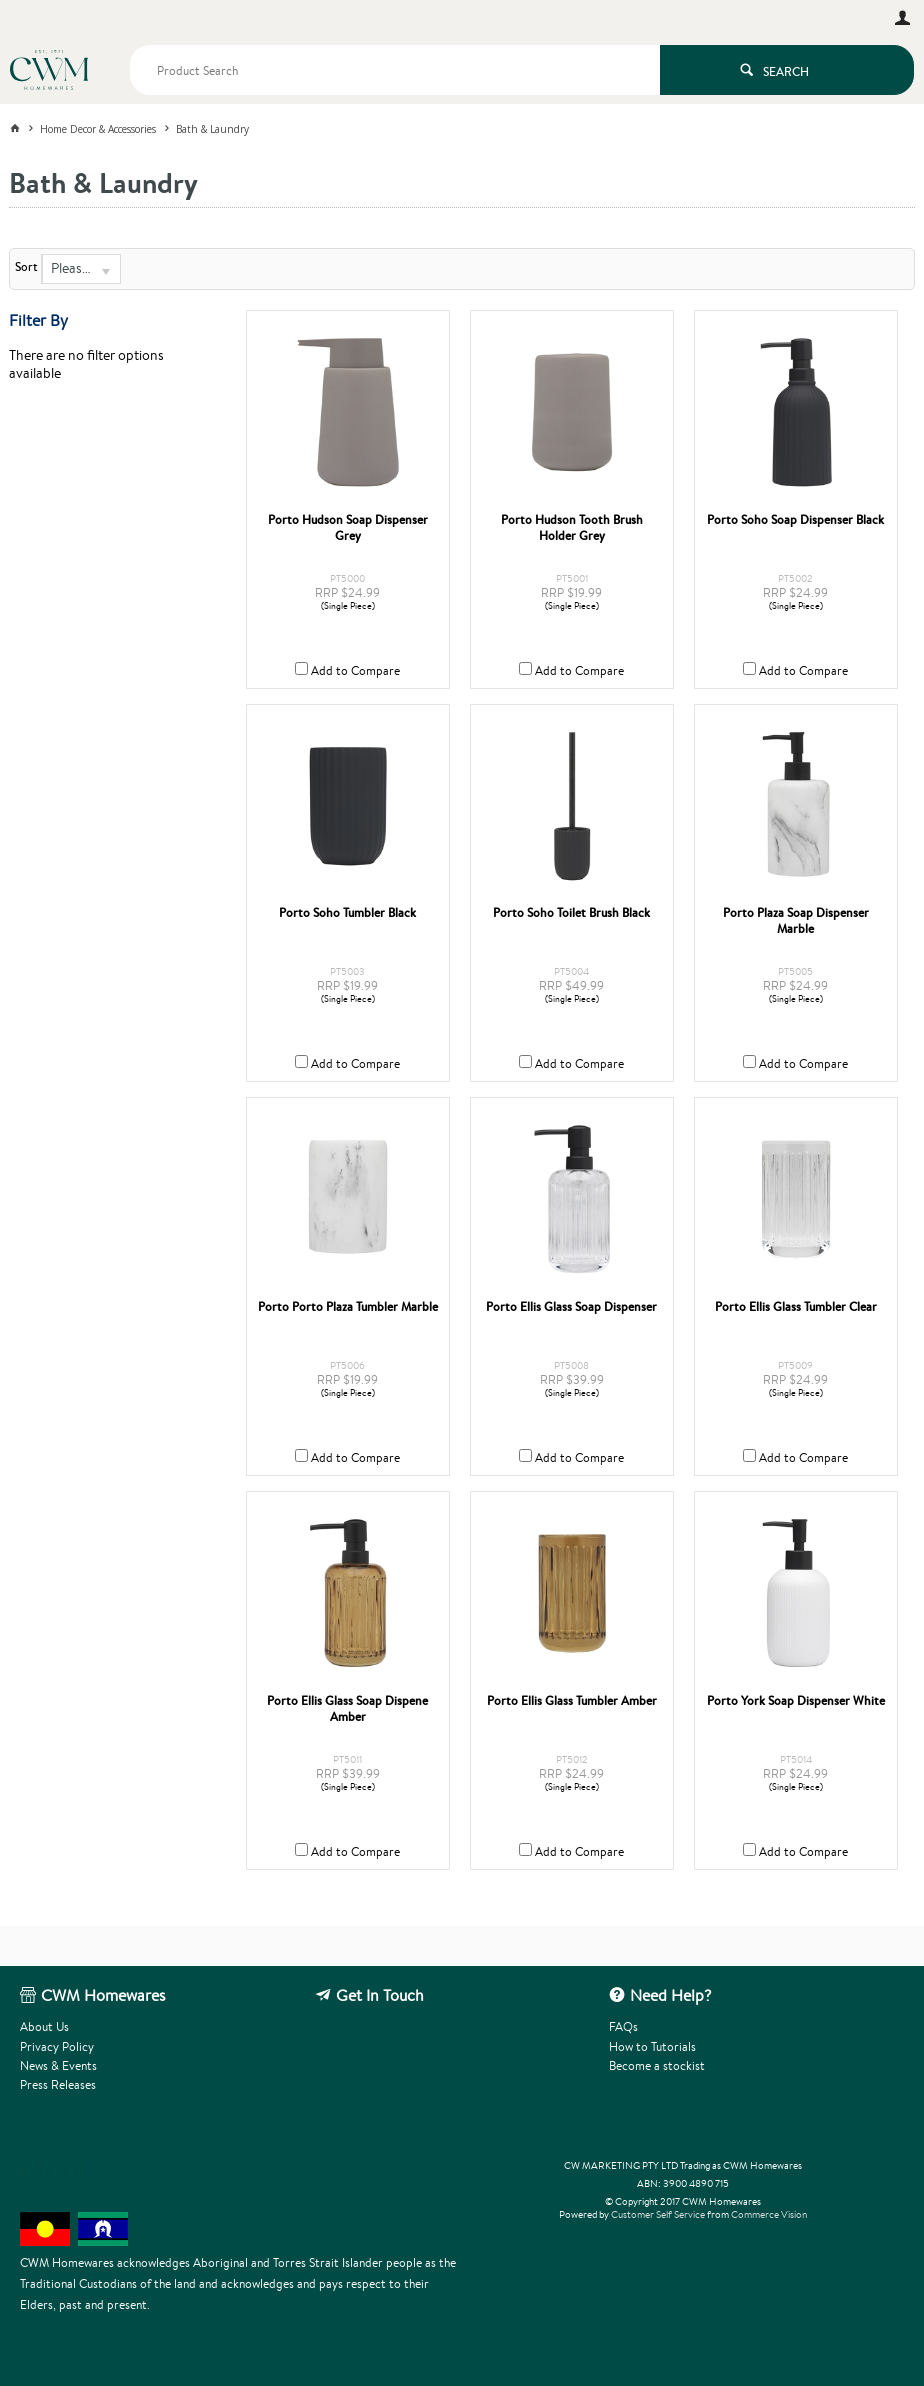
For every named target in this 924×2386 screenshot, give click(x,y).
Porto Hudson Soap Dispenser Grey (348, 528)
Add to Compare (355, 670)
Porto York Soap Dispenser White (796, 1701)
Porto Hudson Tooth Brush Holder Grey (572, 528)
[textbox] (395, 70)
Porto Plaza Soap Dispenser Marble (796, 921)
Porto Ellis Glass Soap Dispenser (571, 1307)
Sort (26, 267)
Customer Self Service (658, 2214)
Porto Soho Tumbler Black (347, 913)
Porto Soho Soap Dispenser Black (795, 520)
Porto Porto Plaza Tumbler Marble (348, 1307)
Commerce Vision (769, 2214)
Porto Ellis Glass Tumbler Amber (572, 1701)
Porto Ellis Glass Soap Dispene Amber (347, 1709)
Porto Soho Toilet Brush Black (571, 913)
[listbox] (81, 269)
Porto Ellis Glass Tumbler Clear (796, 1307)
